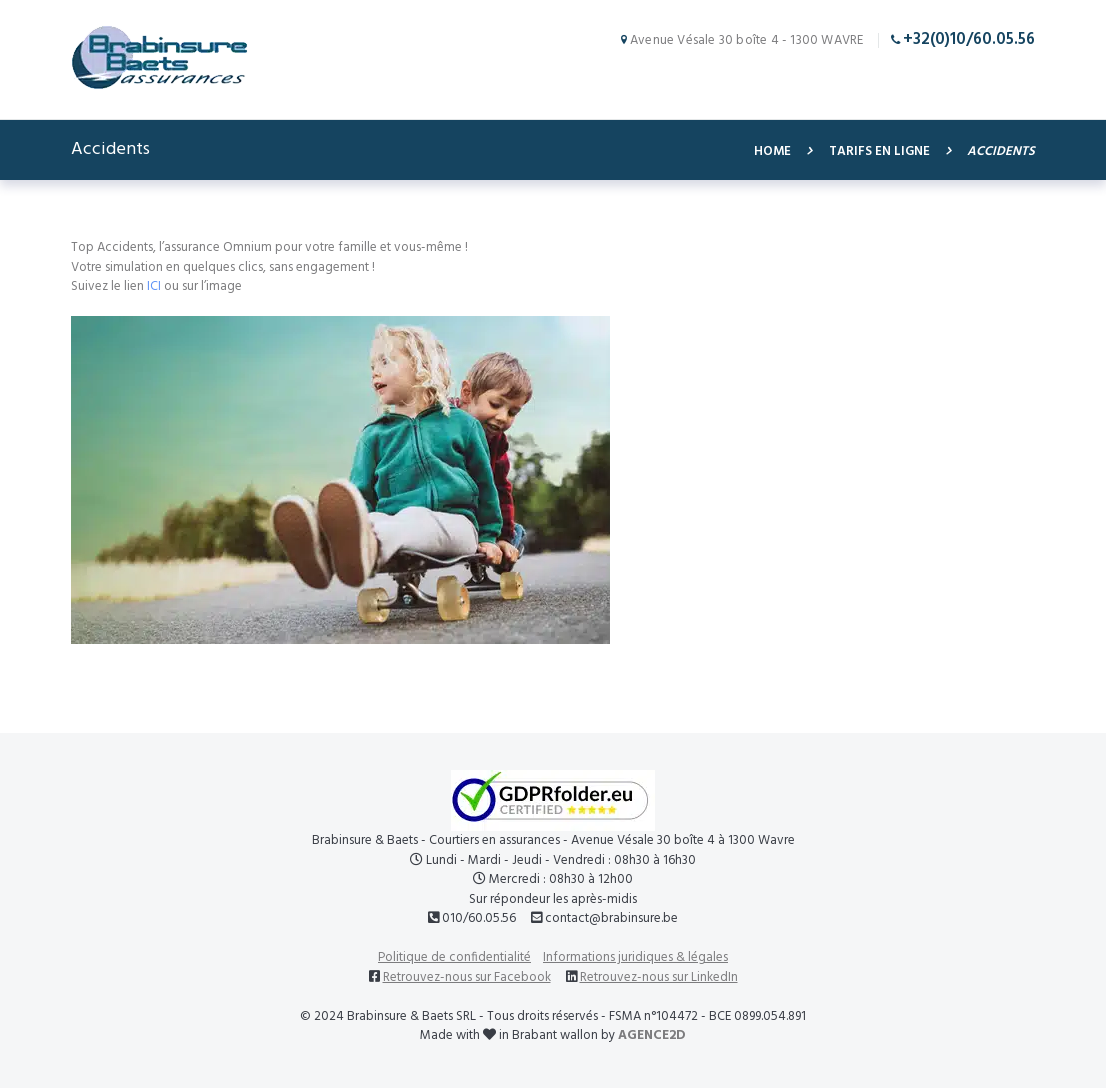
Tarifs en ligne (879, 152)
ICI (154, 286)
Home (772, 152)
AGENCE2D (652, 1035)
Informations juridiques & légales (635, 957)
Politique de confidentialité (454, 957)
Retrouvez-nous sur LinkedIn (659, 977)
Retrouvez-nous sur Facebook (467, 977)
